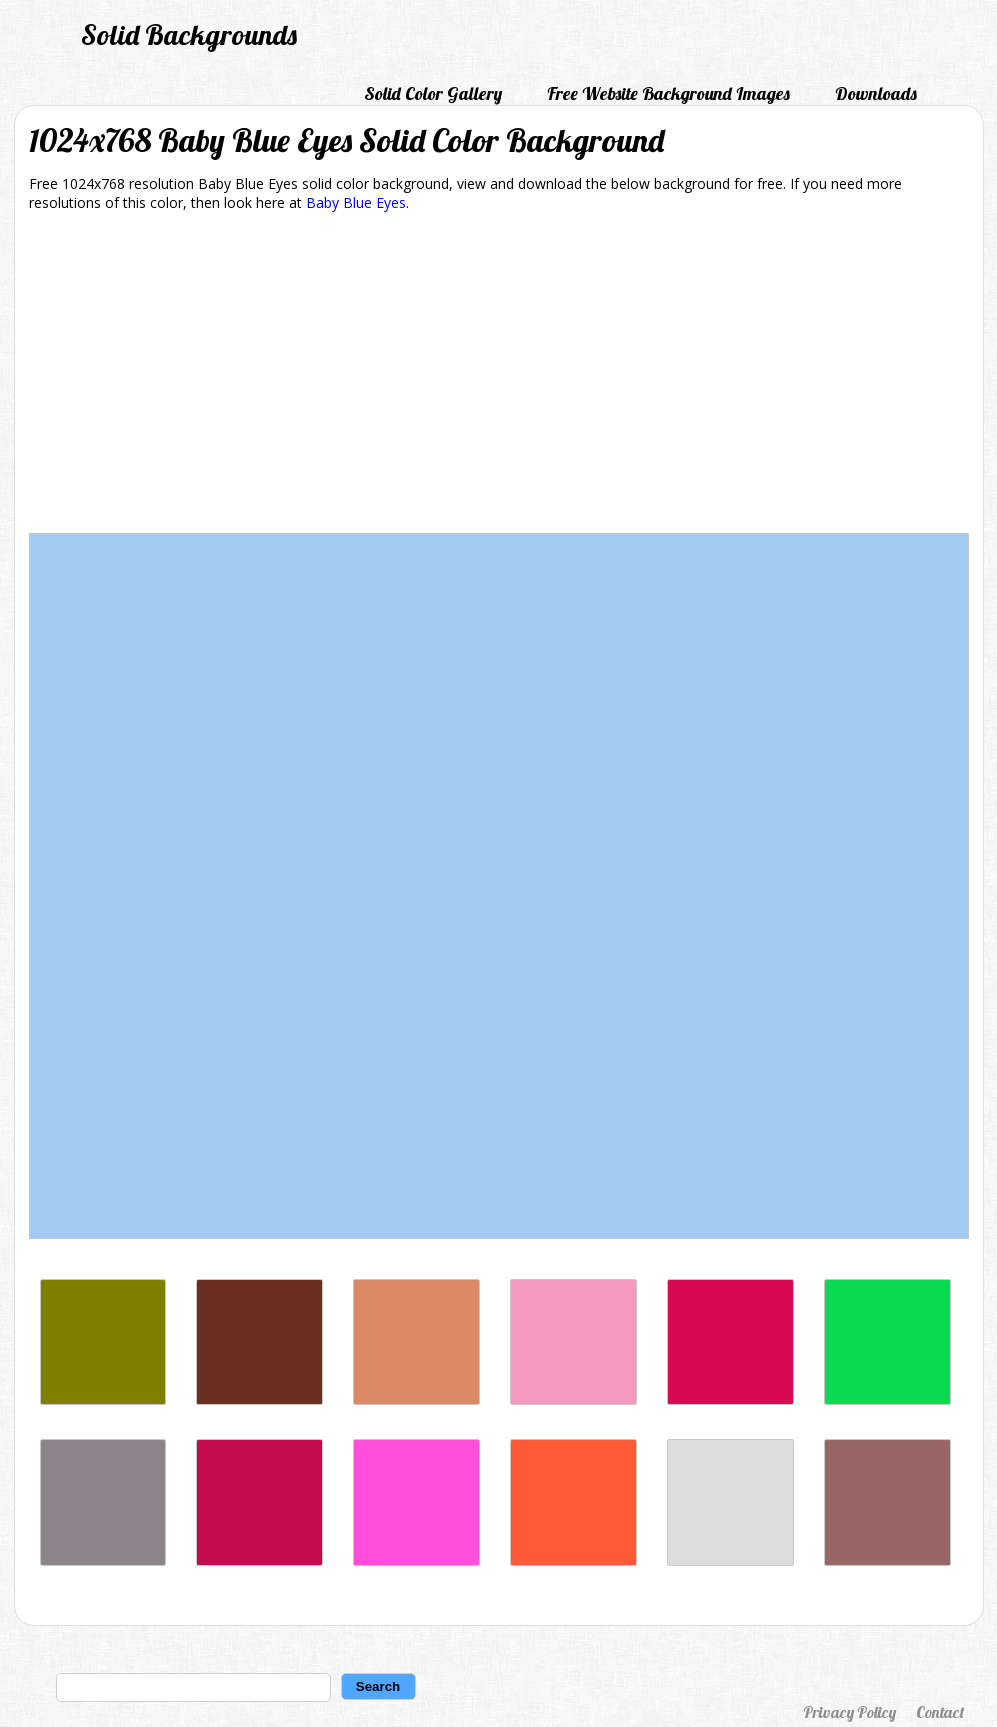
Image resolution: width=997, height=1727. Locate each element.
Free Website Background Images (668, 93)
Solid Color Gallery (433, 93)
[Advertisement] (499, 376)
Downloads (876, 93)
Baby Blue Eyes (356, 202)
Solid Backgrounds (189, 34)
